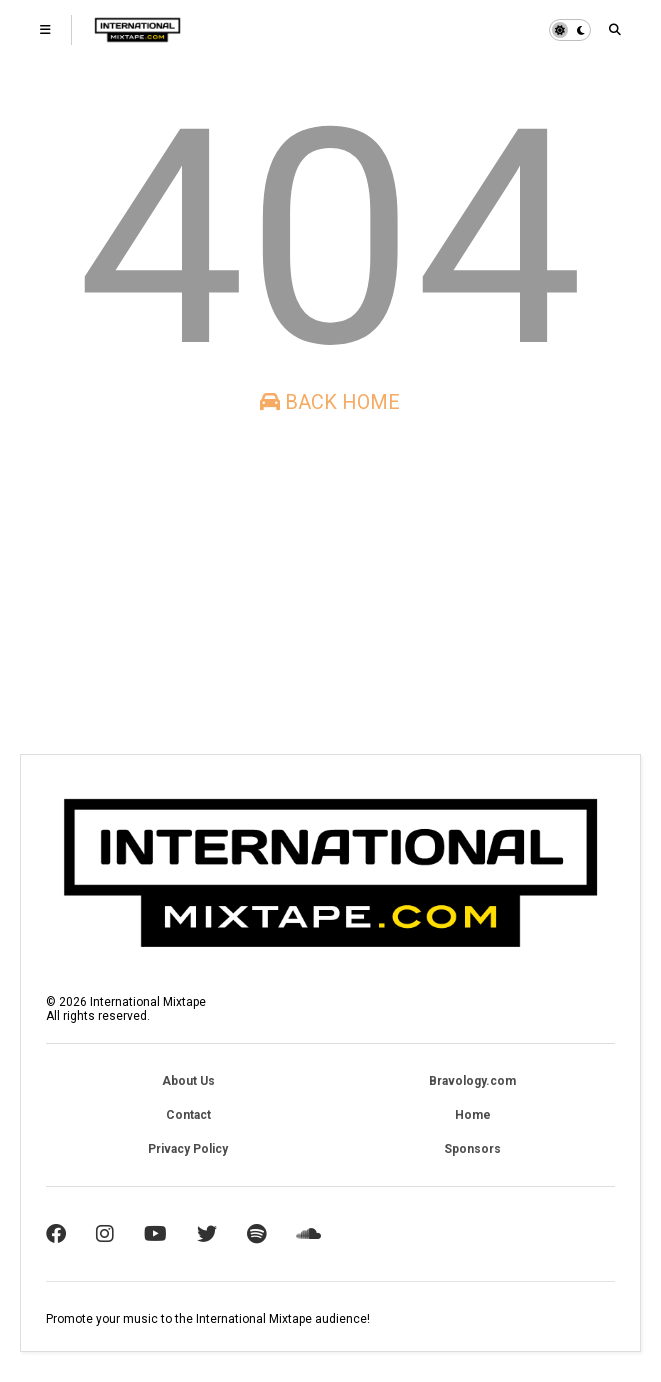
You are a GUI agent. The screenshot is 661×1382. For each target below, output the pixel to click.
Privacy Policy (188, 1149)
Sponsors (472, 1149)
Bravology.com (472, 1081)
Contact (188, 1115)
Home (473, 1115)
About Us (188, 1081)
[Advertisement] (330, 584)
